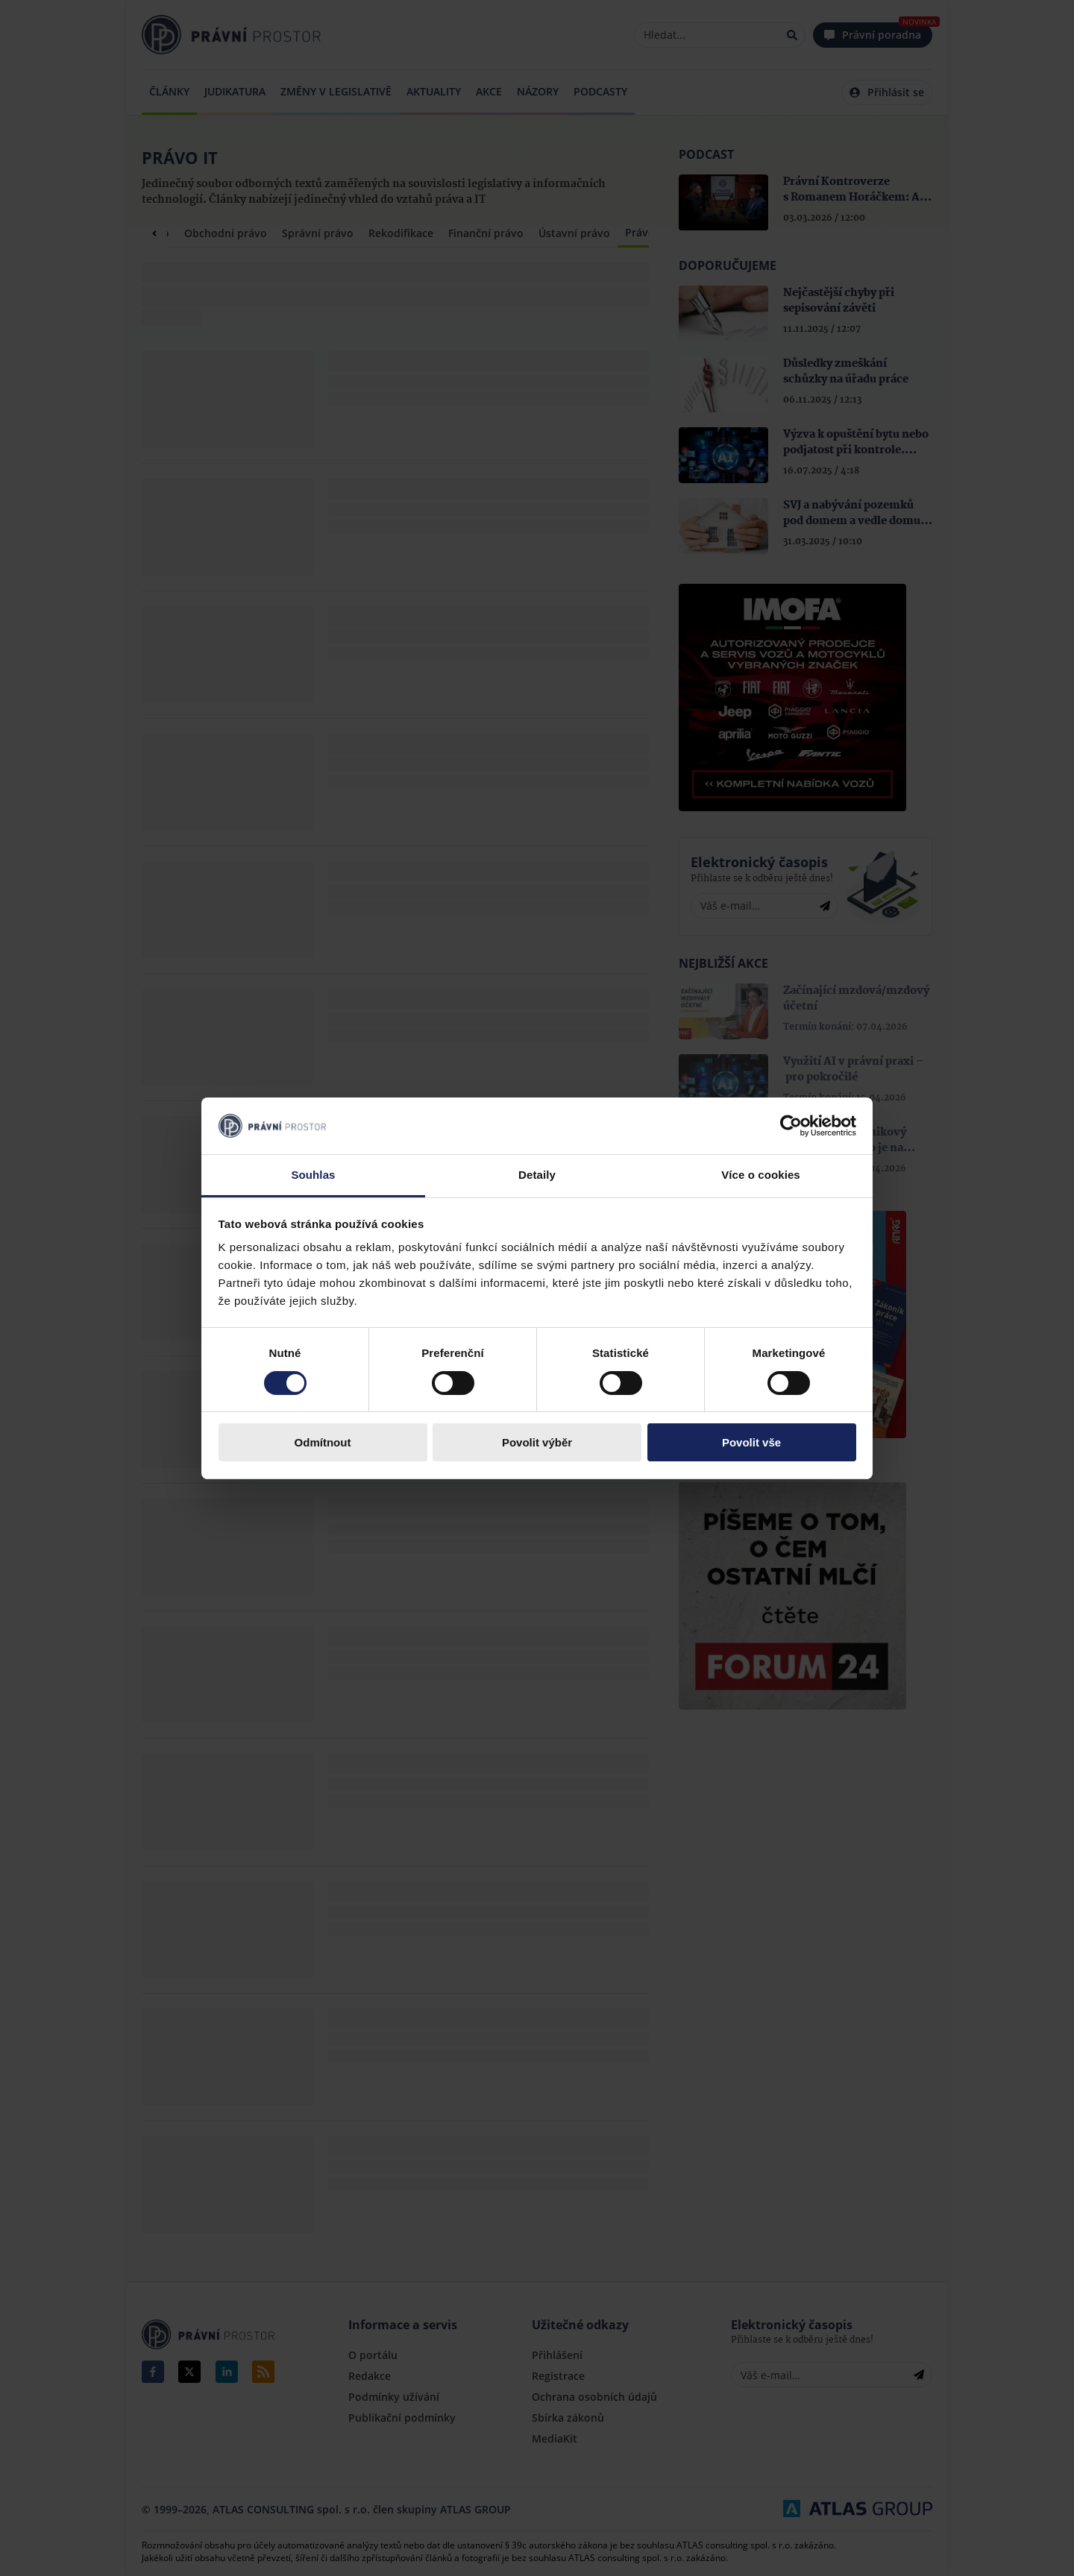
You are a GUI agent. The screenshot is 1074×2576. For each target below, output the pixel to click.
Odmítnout (323, 1442)
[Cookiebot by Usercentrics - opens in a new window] (791, 1126)
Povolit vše (751, 1442)
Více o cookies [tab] (760, 1174)
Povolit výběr (537, 1442)
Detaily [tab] (537, 1174)
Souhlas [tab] (313, 1174)
